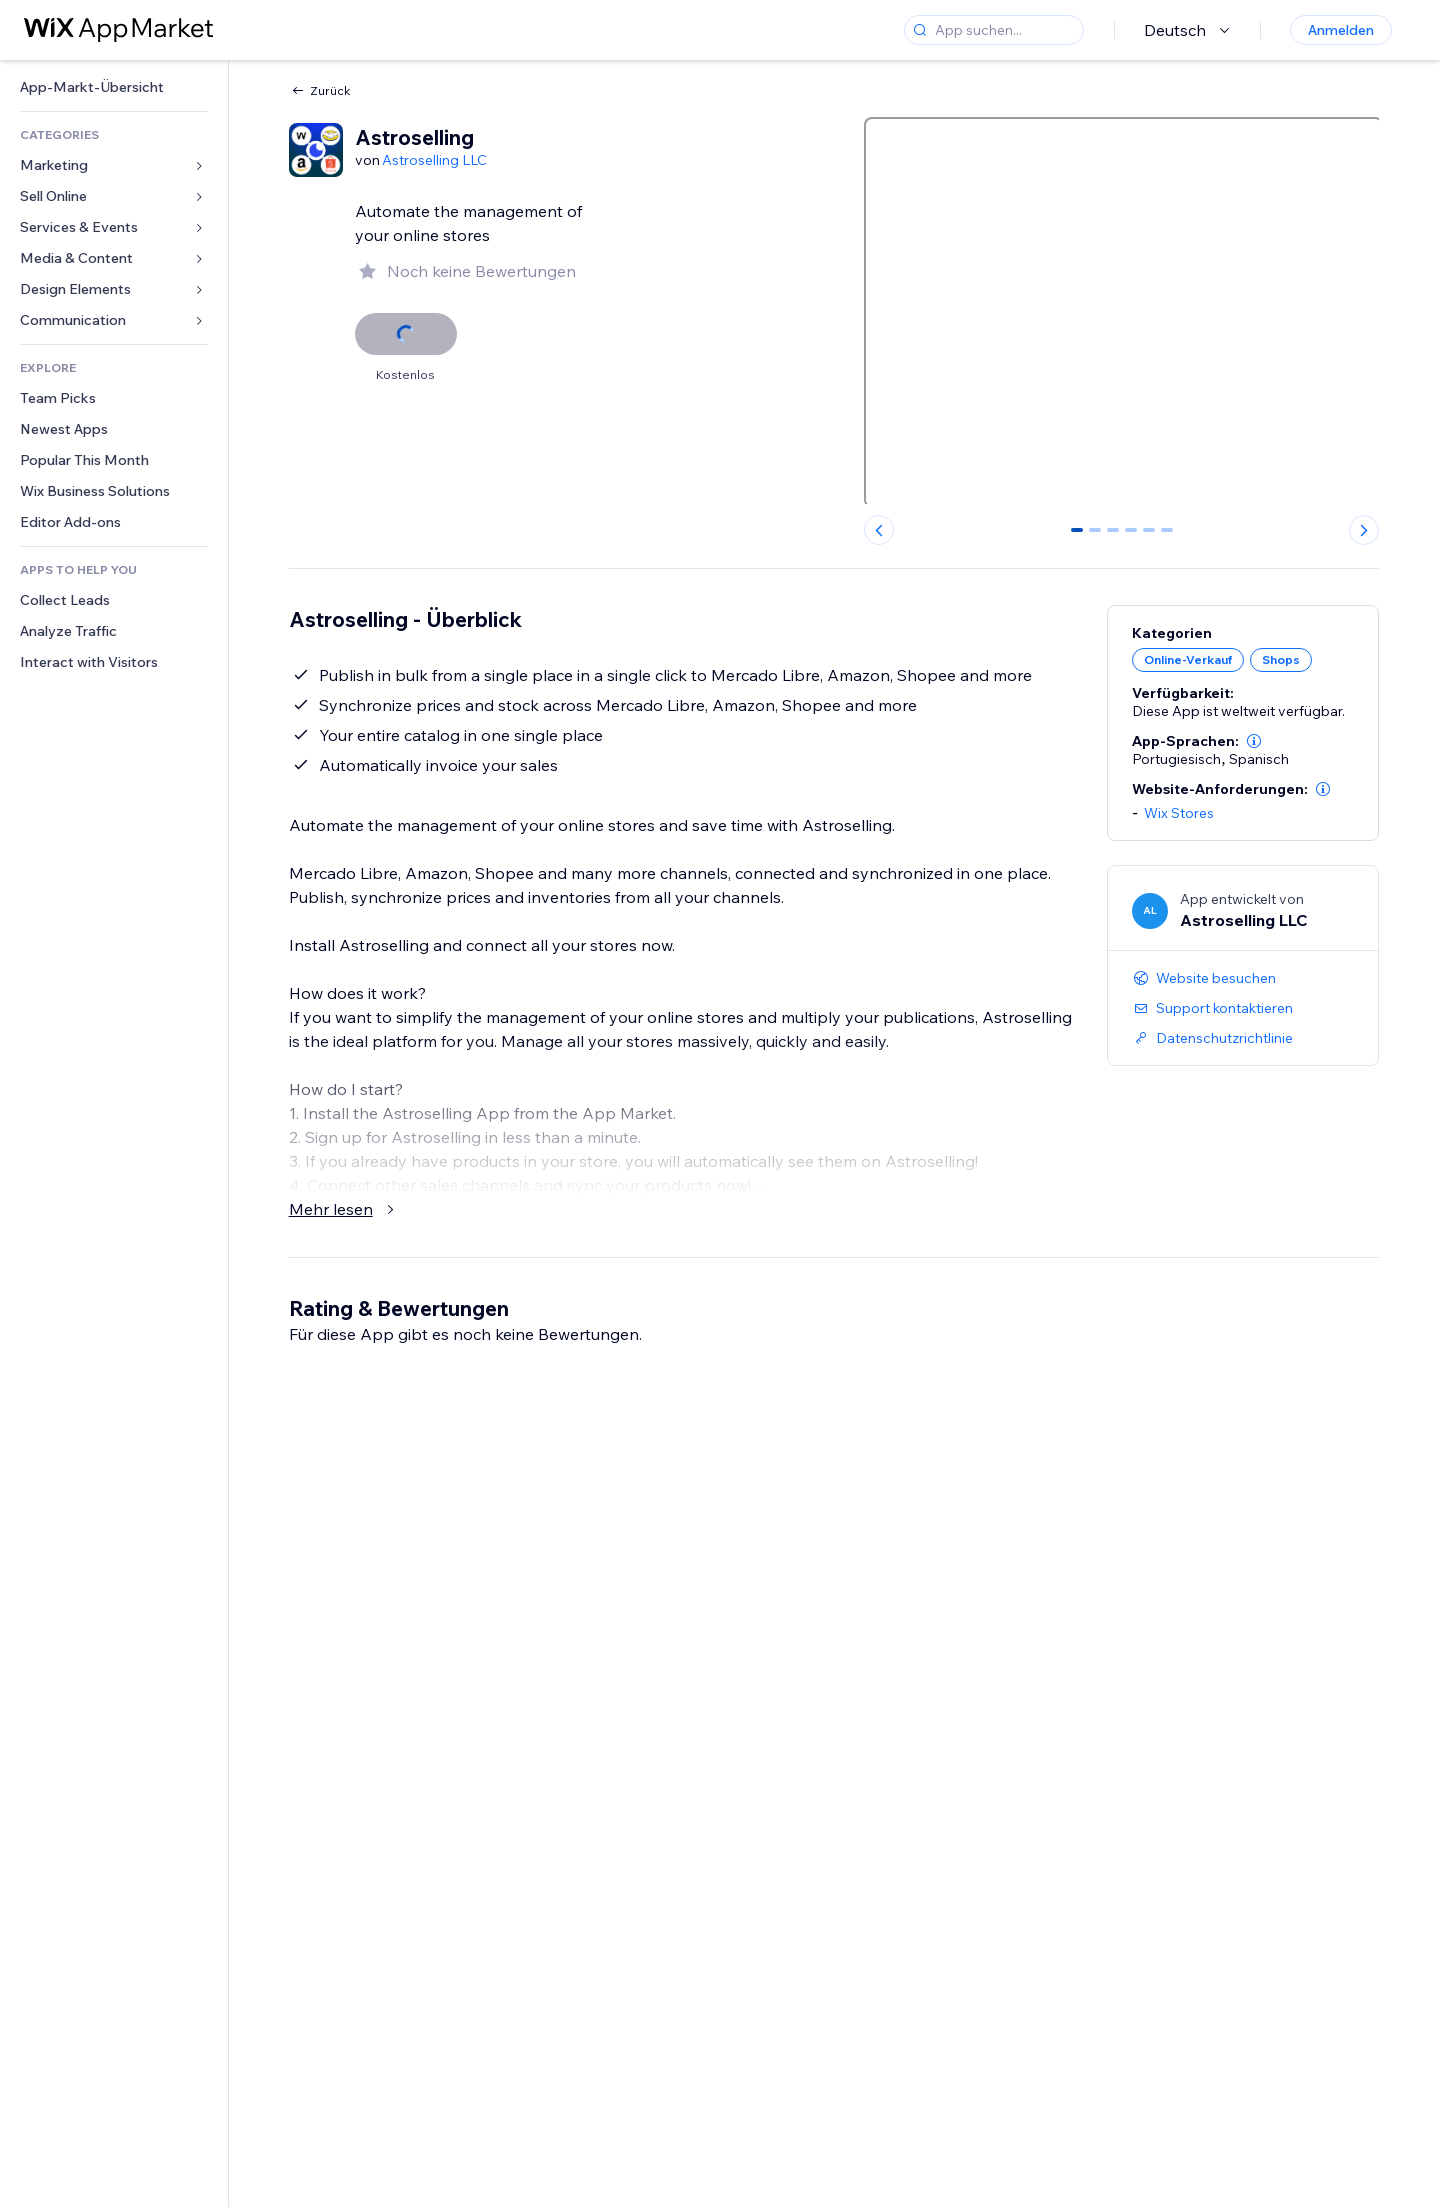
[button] (1254, 741)
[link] (114, 87)
